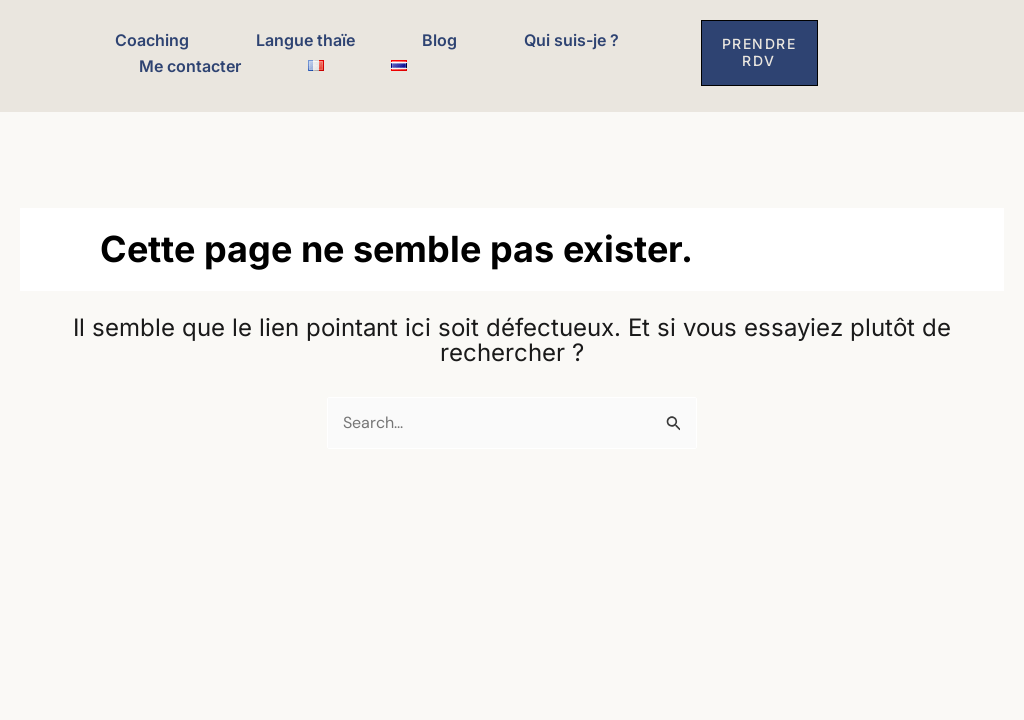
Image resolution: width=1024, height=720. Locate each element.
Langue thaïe (305, 40)
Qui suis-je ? (571, 40)
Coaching (152, 40)
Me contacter (190, 66)
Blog (439, 40)
